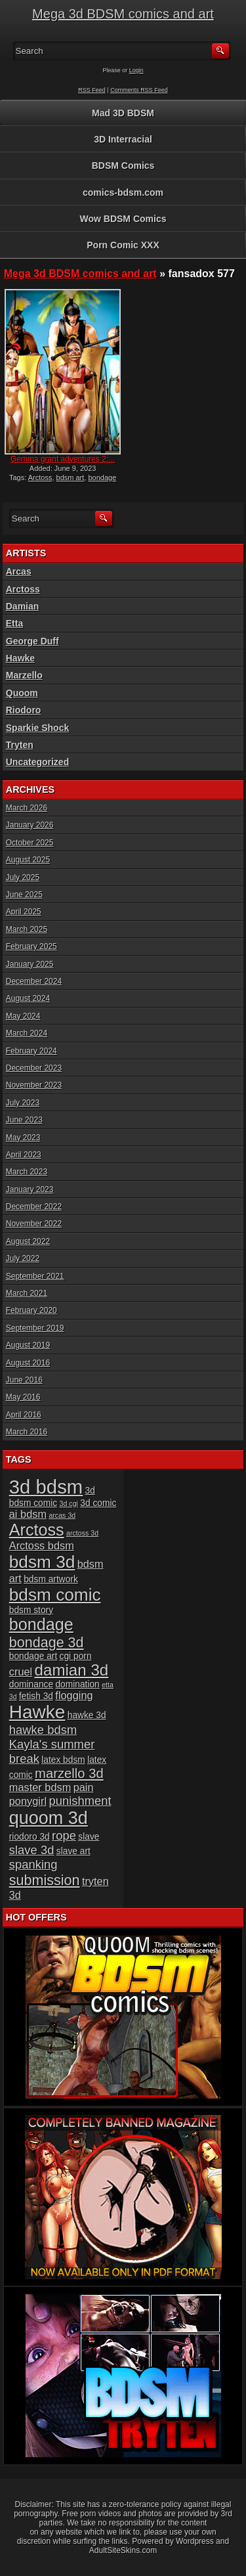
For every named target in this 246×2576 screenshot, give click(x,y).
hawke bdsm (43, 1730)
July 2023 (22, 1102)
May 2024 (23, 1016)
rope (64, 1835)
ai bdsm (28, 1514)
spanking (33, 1864)
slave (88, 1837)
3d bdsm (46, 1487)
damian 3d (72, 1670)
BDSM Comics (123, 165)
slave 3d (31, 1850)
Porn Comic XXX (123, 245)
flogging (73, 1695)
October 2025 (30, 842)
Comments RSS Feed (139, 90)
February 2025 (31, 946)
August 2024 (28, 998)
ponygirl (28, 1801)
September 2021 (35, 1276)
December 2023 (34, 1068)
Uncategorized (37, 761)
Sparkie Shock (38, 727)
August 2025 (28, 859)
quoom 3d (48, 1818)
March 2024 (26, 1033)
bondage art (33, 1656)
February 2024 (31, 1050)
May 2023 (23, 1137)
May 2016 (23, 1397)
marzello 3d (69, 1773)
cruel (20, 1671)
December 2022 (34, 1206)
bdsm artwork (51, 1579)
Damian (22, 606)
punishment (80, 1801)
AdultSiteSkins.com (123, 2550)
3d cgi (69, 1503)
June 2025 (24, 894)
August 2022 (28, 1241)
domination (77, 1684)
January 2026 (30, 825)
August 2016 (28, 1362)
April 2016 (23, 1414)
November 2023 (34, 1085)
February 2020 (31, 1310)
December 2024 (34, 981)
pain (83, 1787)
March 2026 (26, 807)
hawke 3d (87, 1715)
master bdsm (40, 1787)
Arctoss (40, 477)
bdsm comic (55, 1595)
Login (136, 70)
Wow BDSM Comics (123, 218)
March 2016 (26, 1431)
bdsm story (31, 1610)
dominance (31, 1684)
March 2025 (26, 929)
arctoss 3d (82, 1533)
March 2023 (26, 1171)
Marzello (24, 675)
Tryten (19, 744)
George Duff (32, 641)
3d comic (98, 1503)
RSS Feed (92, 90)
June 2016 (24, 1380)
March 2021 (26, 1293)
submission (44, 1880)
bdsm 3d (42, 1562)
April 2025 (23, 911)
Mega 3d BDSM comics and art (123, 14)
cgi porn (76, 1656)
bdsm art (70, 477)
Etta (14, 623)
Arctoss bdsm (41, 1545)
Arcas (18, 571)
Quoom (22, 693)
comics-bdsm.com (123, 192)
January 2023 (30, 1189)
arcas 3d (62, 1515)
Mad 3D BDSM (123, 113)
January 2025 (30, 964)
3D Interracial (123, 139)
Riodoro (23, 710)
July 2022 (22, 1258)
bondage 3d (46, 1642)
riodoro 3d (29, 1837)
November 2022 (34, 1223)
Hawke (20, 658)
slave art (73, 1851)
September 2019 (35, 1328)
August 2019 (28, 1345)
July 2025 (22, 877)
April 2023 (23, 1154)
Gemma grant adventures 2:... (62, 459)
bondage (41, 1624)
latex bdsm (63, 1760)
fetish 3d (36, 1696)
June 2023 (24, 1119)
